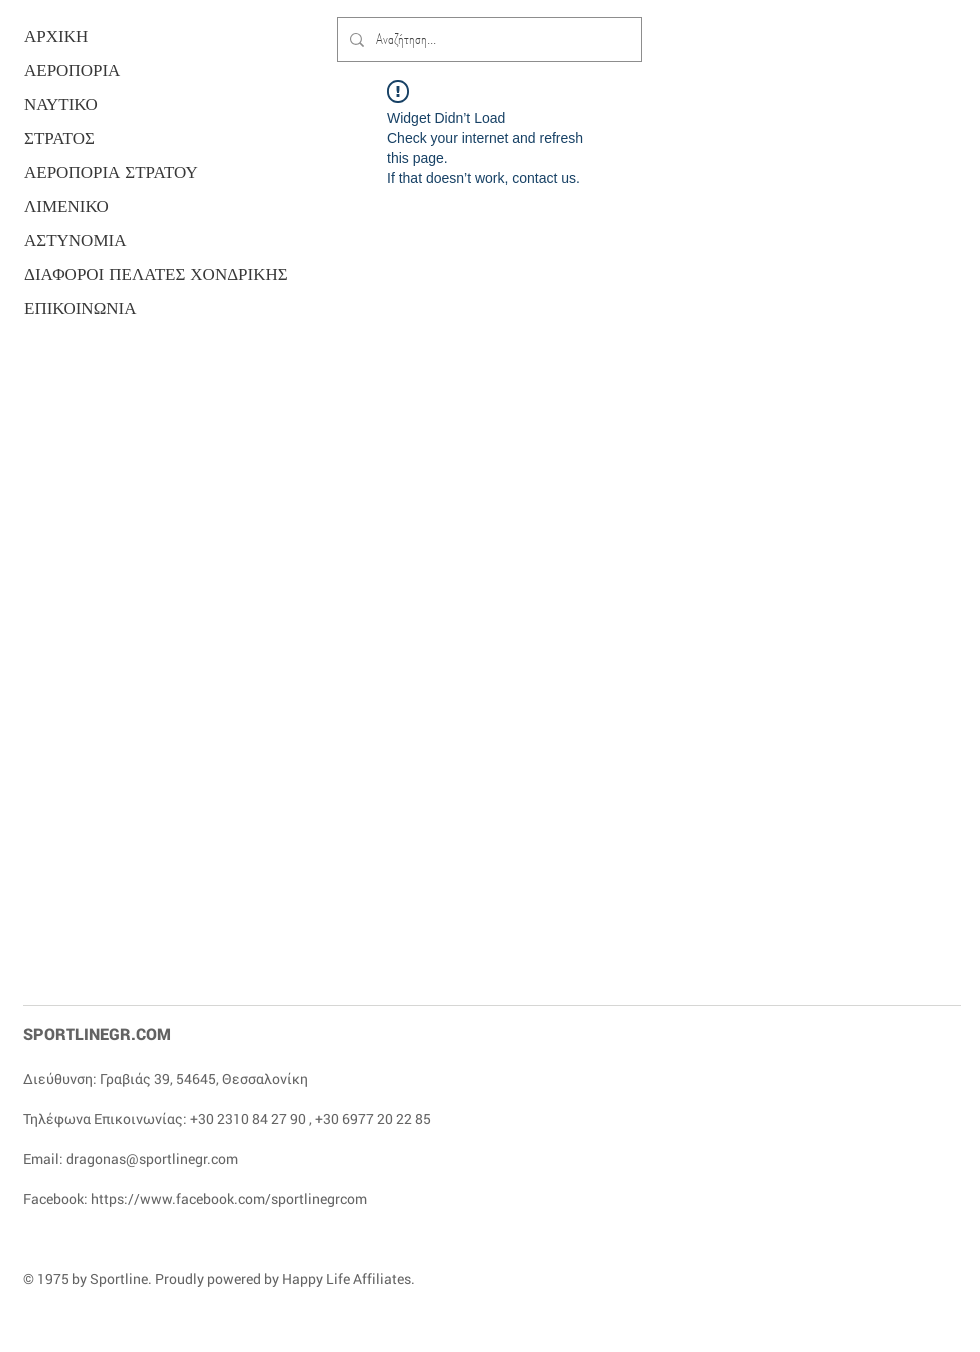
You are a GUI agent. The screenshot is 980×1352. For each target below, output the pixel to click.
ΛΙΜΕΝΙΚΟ (66, 206)
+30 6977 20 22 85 (373, 1118)
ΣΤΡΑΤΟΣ (59, 138)
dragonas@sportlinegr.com (152, 1158)
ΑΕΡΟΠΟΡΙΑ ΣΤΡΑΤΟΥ (101, 172)
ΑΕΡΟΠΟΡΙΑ (72, 70)
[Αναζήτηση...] (487, 39)
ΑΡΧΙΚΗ (56, 36)
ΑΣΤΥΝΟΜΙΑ (75, 240)
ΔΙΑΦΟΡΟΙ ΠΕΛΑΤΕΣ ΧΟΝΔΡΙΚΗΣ (101, 274)
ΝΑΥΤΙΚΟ (61, 104)
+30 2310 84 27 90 (248, 1118)
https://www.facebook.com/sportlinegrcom (229, 1198)
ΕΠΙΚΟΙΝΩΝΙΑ (80, 308)
